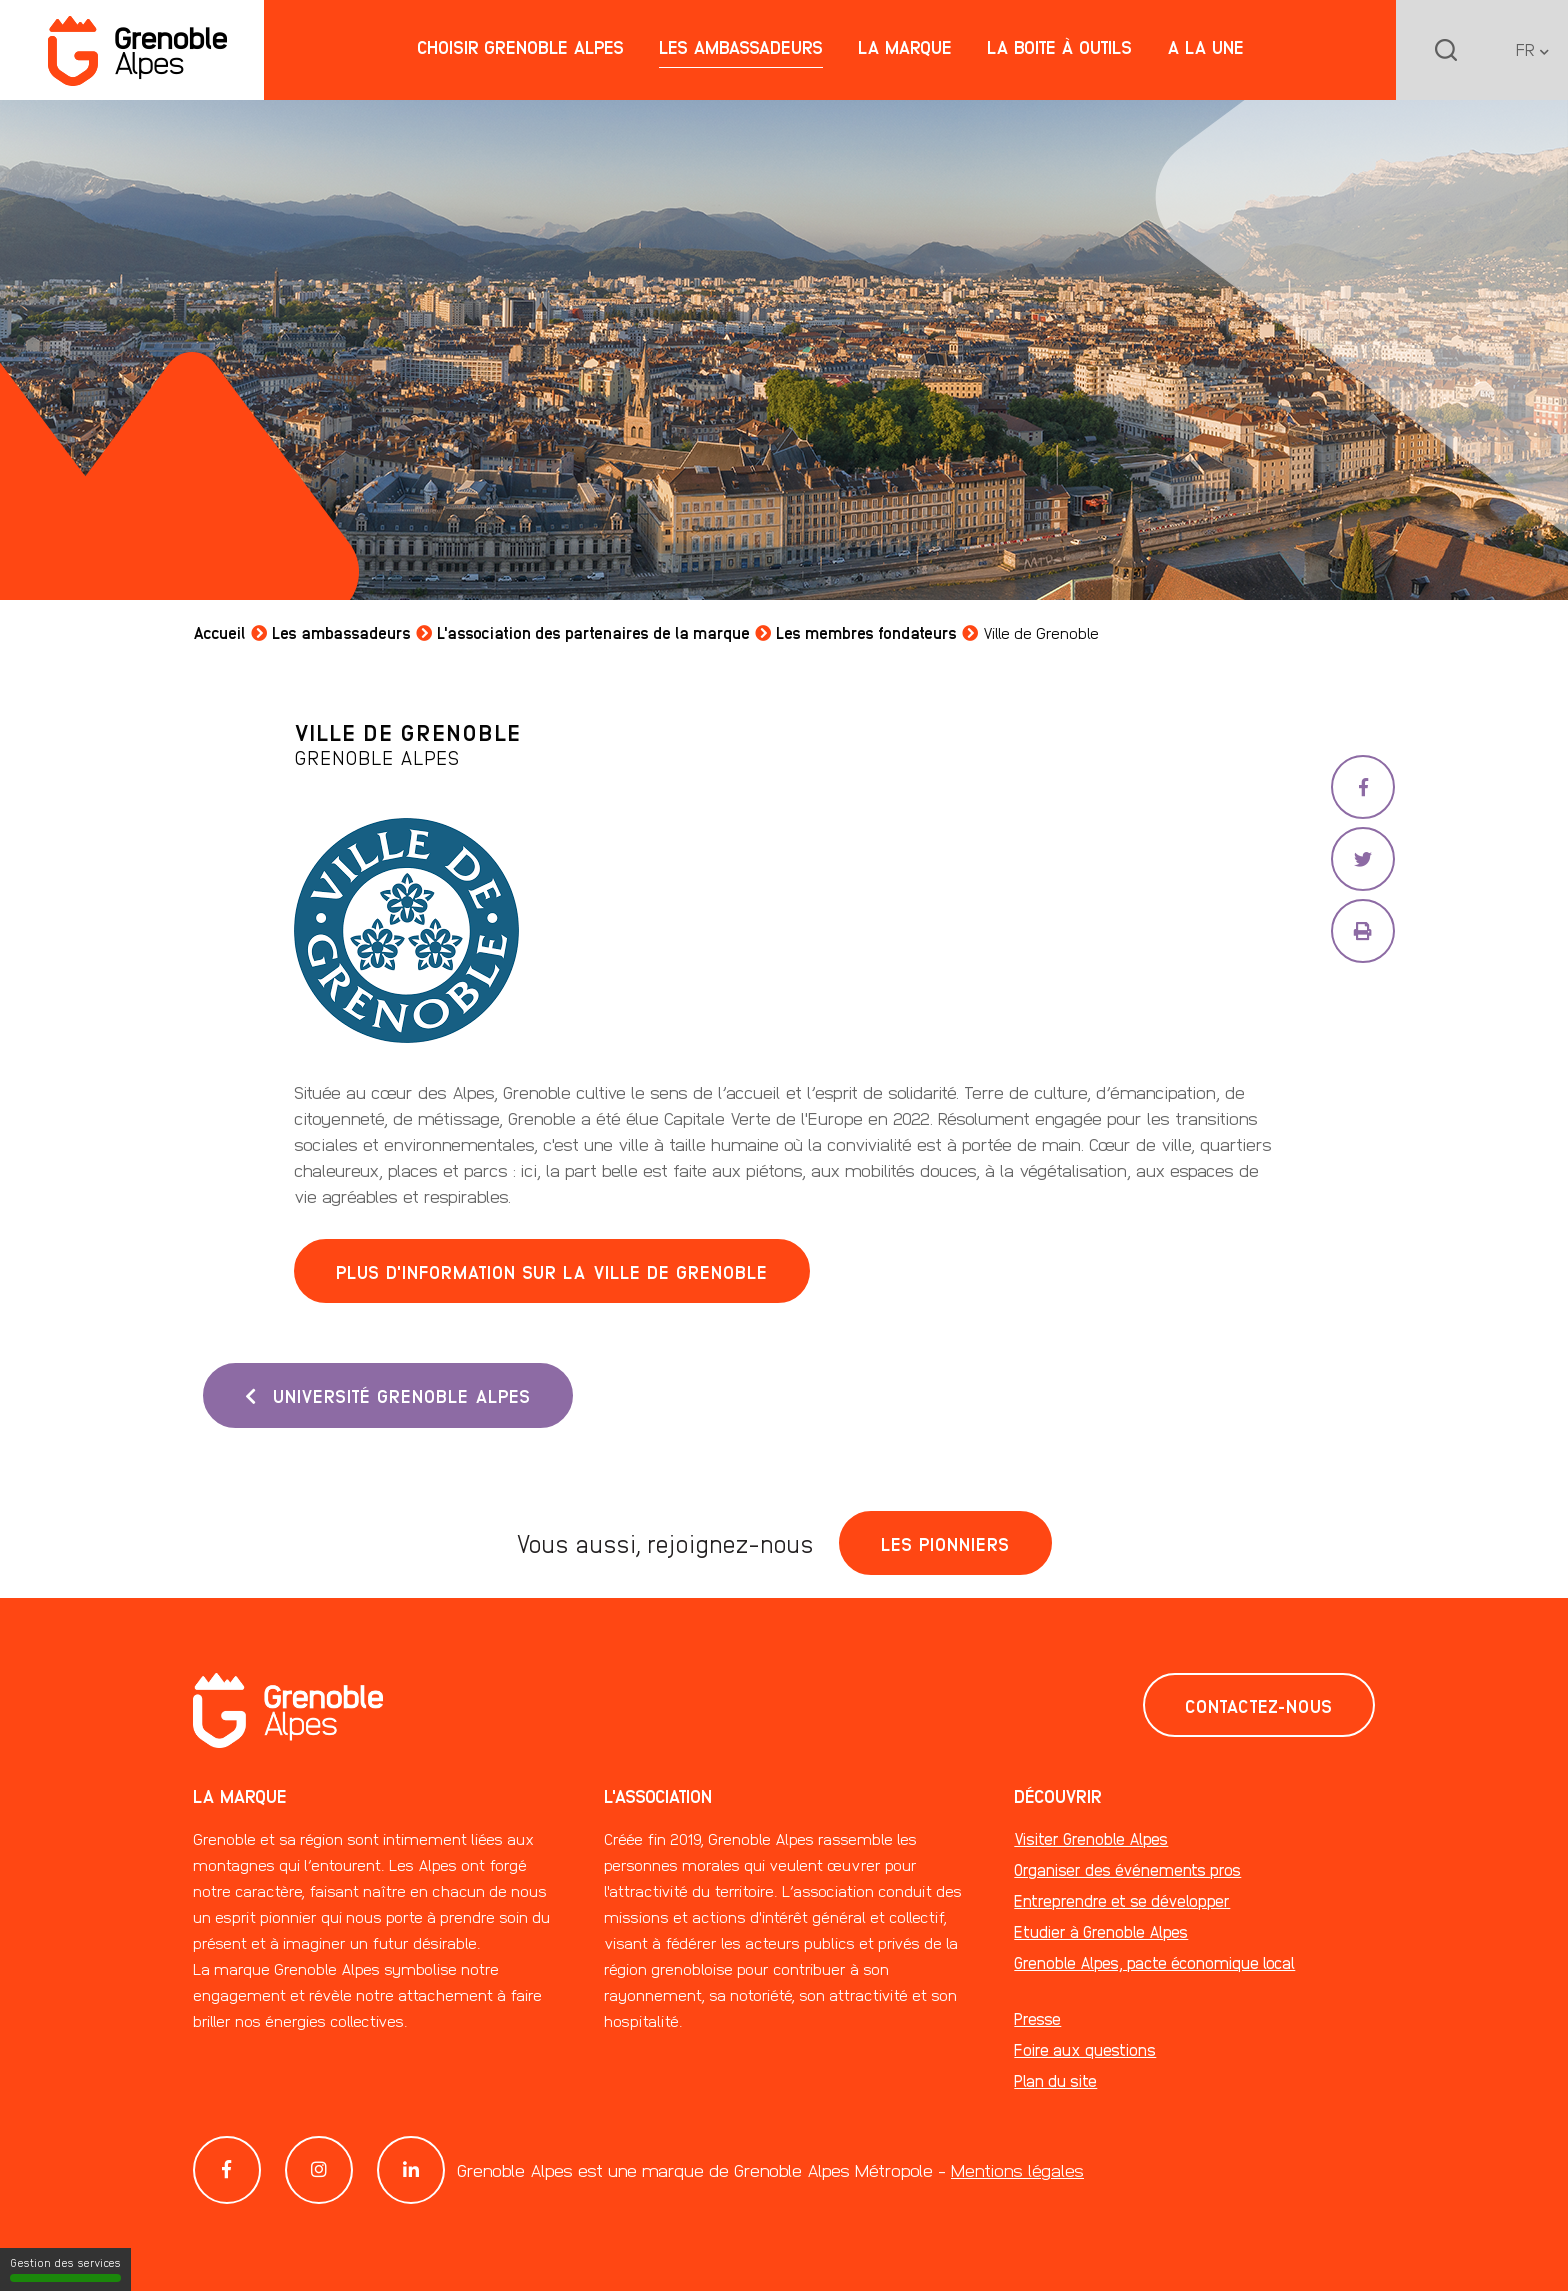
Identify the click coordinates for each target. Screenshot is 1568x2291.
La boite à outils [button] (1059, 46)
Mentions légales (1017, 2169)
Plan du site (1055, 2080)
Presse (1037, 2018)
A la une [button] (1205, 46)
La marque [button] (905, 46)
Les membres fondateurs (866, 632)
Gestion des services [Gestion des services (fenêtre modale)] (65, 2269)
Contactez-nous (1259, 1705)
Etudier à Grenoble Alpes (1101, 1931)
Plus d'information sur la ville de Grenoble (552, 1271)
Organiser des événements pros (1127, 1869)
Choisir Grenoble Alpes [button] (520, 46)
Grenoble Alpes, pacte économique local (1154, 1962)
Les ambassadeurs (341, 632)
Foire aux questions (1085, 2049)
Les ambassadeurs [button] (741, 46)
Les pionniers (945, 1543)
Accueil (219, 632)
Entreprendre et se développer (1122, 1900)
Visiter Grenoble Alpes (1091, 1838)
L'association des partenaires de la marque (593, 632)
